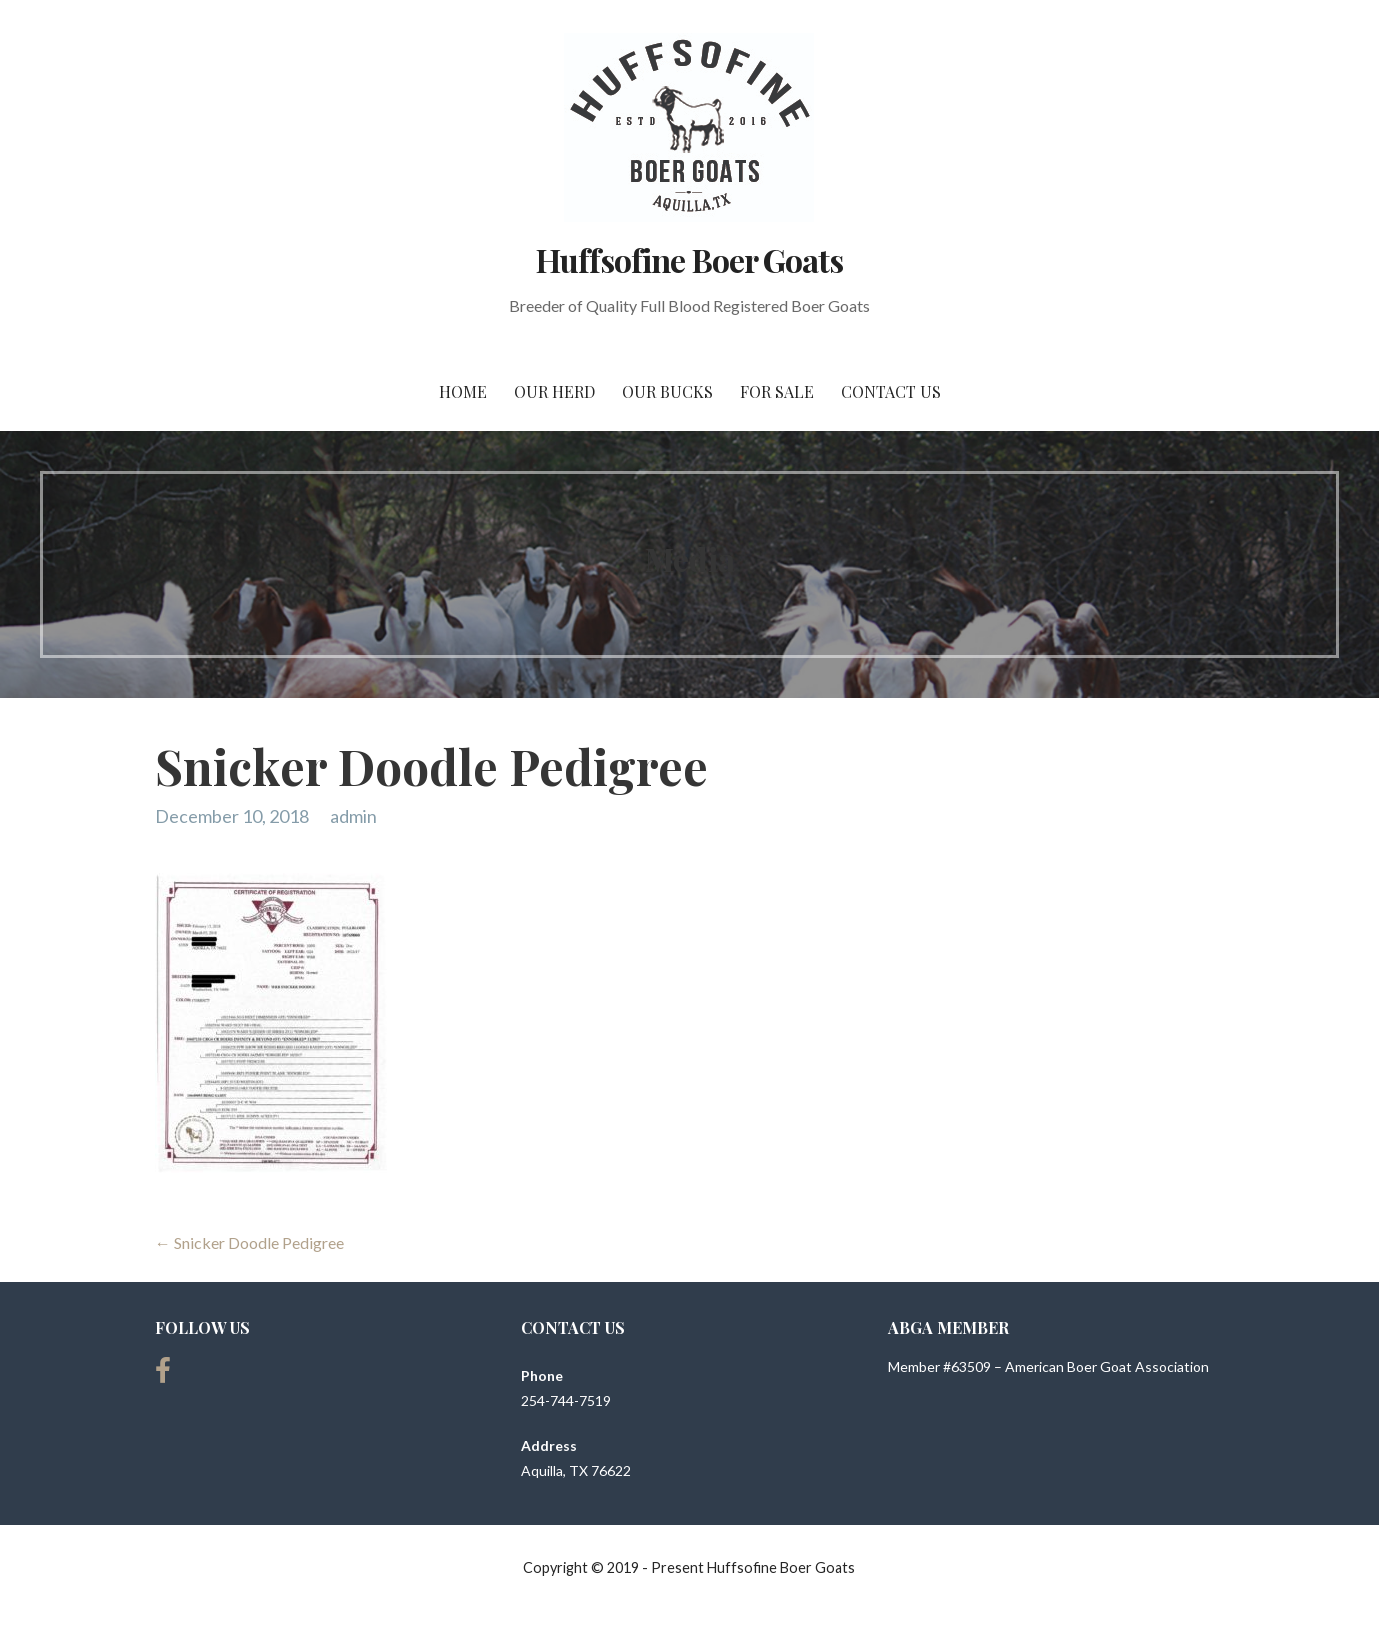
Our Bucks (667, 391)
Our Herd (554, 391)
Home (463, 391)
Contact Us (891, 391)
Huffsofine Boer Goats (689, 259)
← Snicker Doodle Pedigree (249, 1242)
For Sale (777, 391)
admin (353, 816)
